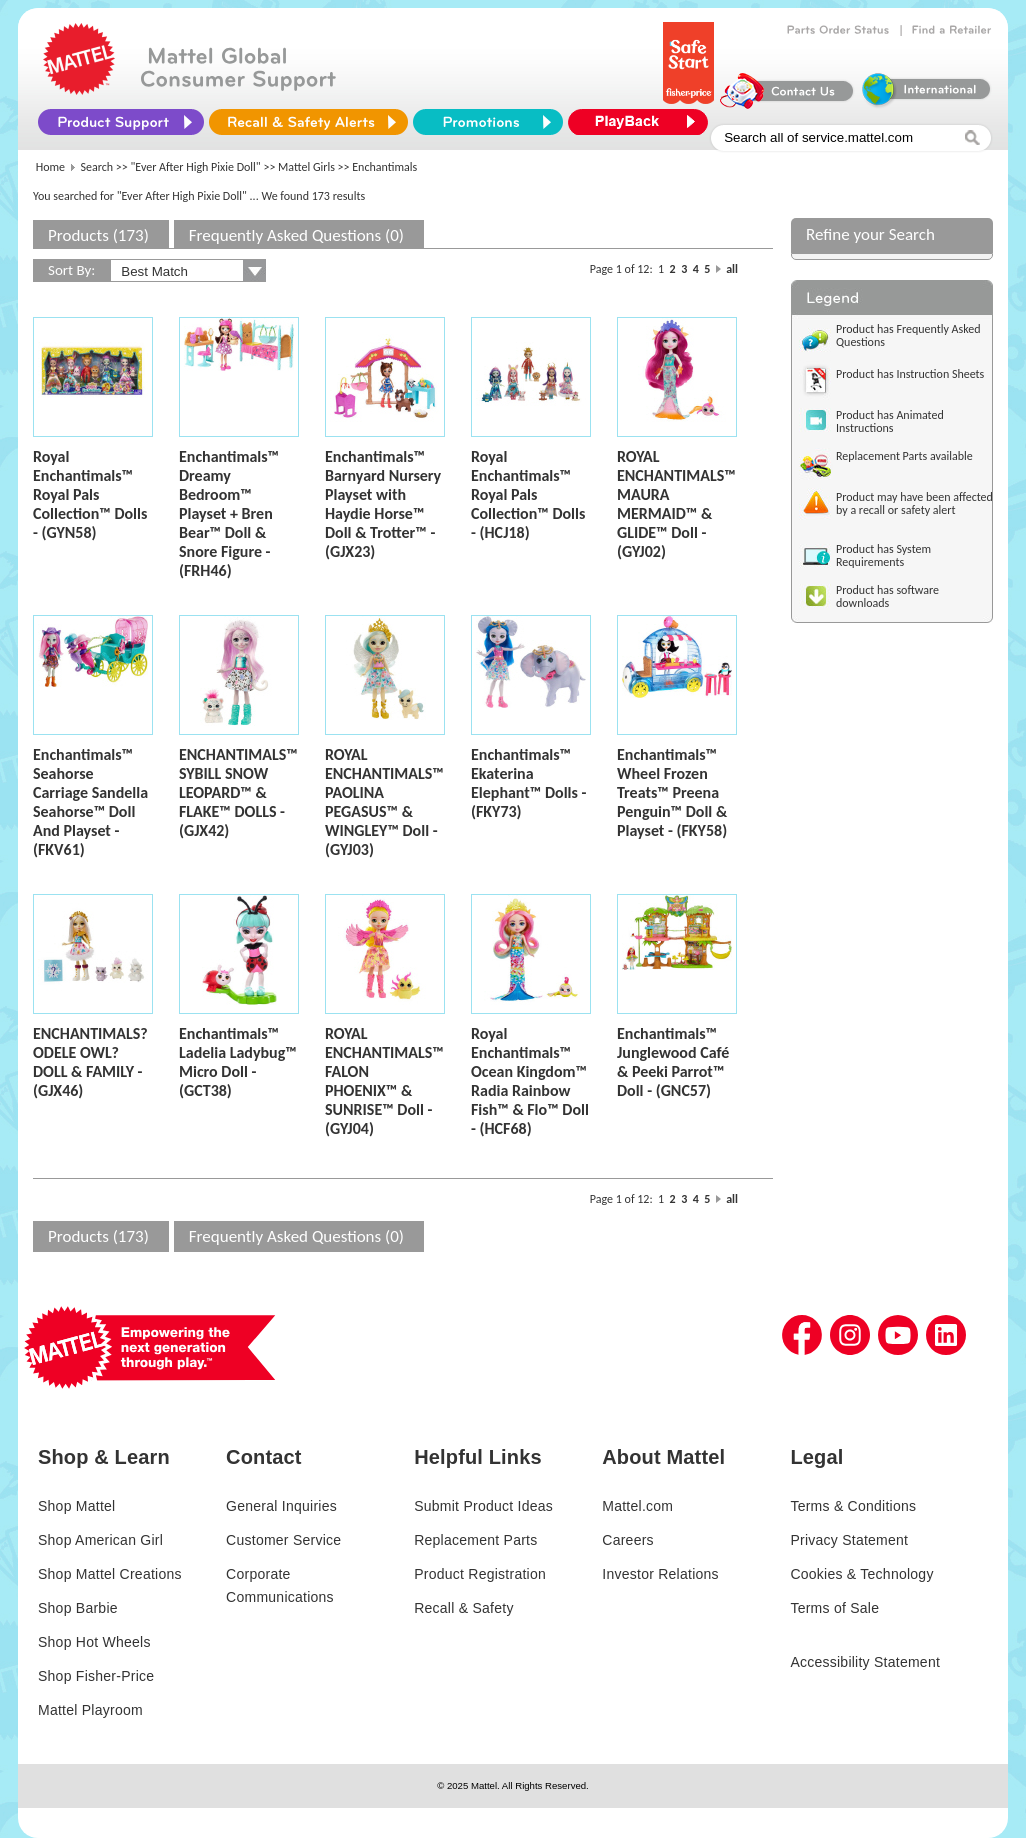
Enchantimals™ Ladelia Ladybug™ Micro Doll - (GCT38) (238, 1062)
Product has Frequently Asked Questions (908, 335)
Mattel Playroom (90, 1710)
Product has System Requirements (883, 555)
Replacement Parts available (904, 456)
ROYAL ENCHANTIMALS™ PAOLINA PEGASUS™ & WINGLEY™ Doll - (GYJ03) (384, 802)
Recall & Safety (463, 1608)
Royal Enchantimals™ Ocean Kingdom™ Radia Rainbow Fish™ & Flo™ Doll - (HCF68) (530, 1081)
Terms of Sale (834, 1608)
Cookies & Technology (861, 1574)
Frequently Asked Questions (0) (296, 235)
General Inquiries (281, 1506)
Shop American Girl (100, 1540)
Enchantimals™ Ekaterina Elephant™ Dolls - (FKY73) (528, 783)
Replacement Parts (475, 1540)
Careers (628, 1540)
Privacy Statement (849, 1540)
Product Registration (480, 1574)
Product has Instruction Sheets (910, 374)
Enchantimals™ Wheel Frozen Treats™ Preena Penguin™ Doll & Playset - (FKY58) (672, 792)
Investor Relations (660, 1574)
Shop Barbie (78, 1608)
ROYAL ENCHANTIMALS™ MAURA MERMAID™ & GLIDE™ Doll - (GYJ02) (676, 504)
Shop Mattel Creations (110, 1574)
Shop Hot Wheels (94, 1642)
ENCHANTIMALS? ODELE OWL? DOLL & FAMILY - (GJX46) (90, 1062)
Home (50, 167)
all (732, 269)
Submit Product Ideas (483, 1506)
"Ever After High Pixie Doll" (196, 167)
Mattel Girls (306, 167)
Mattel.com (637, 1506)
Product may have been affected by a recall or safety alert (914, 503)
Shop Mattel (76, 1506)
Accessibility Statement (865, 1662)
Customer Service (283, 1540)
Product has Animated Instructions (890, 421)
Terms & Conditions (853, 1506)
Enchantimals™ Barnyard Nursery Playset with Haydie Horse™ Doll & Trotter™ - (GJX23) (383, 504)
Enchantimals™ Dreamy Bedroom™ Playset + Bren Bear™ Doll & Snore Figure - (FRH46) (229, 513)
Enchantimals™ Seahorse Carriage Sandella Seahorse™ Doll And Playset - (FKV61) (90, 802)
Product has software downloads (887, 596)
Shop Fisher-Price (96, 1676)
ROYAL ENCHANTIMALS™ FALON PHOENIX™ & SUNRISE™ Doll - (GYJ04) (384, 1081)
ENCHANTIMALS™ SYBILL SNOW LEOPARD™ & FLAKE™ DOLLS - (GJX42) (238, 792)
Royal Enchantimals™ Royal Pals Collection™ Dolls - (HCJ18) (528, 494)
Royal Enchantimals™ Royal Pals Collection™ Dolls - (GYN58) (90, 494)
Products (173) (98, 235)
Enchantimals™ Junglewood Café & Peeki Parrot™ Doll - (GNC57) (673, 1062)
